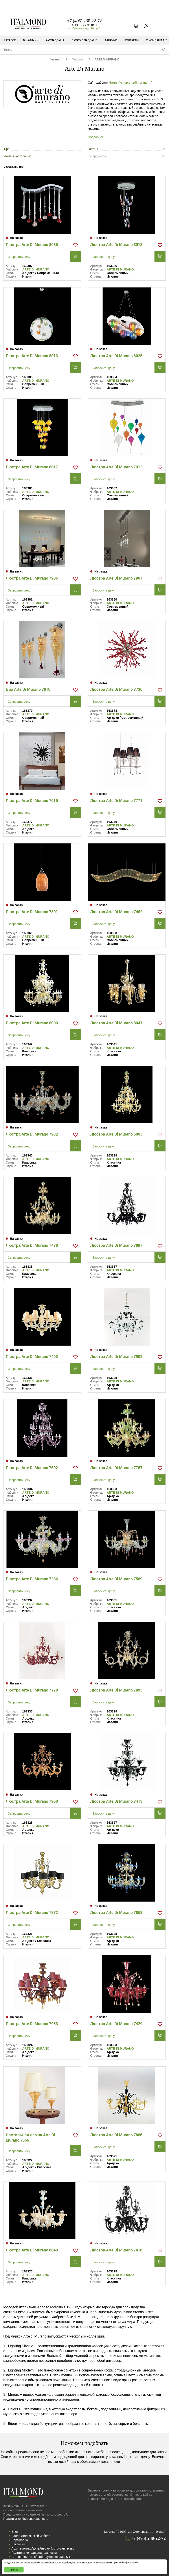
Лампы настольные (18, 156)
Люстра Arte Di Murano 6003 (116, 1134)
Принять (14, 2569)
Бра (7, 149)
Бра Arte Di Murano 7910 (28, 689)
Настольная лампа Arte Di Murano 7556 (30, 2137)
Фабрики (111, 40)
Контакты (131, 40)
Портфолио (19, 2540)
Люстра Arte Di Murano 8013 (32, 355)
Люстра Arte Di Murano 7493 (32, 1356)
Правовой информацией (125, 2562)
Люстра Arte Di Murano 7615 (32, 800)
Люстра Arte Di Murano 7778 (32, 1690)
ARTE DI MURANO (35, 269)
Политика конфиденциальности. (26, 2518)
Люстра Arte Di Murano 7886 (116, 2134)
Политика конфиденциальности (34, 2552)
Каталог (10, 40)
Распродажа (55, 40)
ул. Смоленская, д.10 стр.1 (84, 28)
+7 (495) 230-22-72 (84, 20)
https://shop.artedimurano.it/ (131, 82)
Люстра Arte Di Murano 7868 (116, 1912)
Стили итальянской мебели (30, 2536)
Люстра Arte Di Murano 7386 (32, 1578)
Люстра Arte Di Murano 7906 (32, 578)
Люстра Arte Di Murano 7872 (32, 1912)
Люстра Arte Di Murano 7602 (32, 1467)
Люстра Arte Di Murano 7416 (116, 2250)
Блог (14, 2531)
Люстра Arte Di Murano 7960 (32, 1801)
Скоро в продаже (84, 40)
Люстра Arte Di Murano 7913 (116, 466)
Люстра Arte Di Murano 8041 (116, 1022)
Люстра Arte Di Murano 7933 (32, 2023)
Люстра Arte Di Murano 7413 (116, 1801)
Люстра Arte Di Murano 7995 (116, 1690)
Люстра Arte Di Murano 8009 (32, 1022)
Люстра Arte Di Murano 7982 (32, 1134)
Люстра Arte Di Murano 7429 (116, 2023)
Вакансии (18, 2544)
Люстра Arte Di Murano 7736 (116, 689)
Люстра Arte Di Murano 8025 (116, 355)
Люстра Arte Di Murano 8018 (116, 244)
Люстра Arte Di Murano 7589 (116, 1578)
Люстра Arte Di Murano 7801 (32, 911)
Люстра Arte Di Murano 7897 (116, 1245)
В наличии (31, 40)
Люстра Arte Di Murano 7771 (116, 800)
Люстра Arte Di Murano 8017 (32, 466)
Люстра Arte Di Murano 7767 (116, 1467)
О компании (156, 40)
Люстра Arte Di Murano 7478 (32, 1245)
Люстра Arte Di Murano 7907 (116, 578)
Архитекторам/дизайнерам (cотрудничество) (43, 2548)
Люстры (92, 149)
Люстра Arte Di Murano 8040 (32, 2250)
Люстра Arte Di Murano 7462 (116, 911)
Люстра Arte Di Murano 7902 (116, 1356)
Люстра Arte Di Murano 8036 (32, 244)
